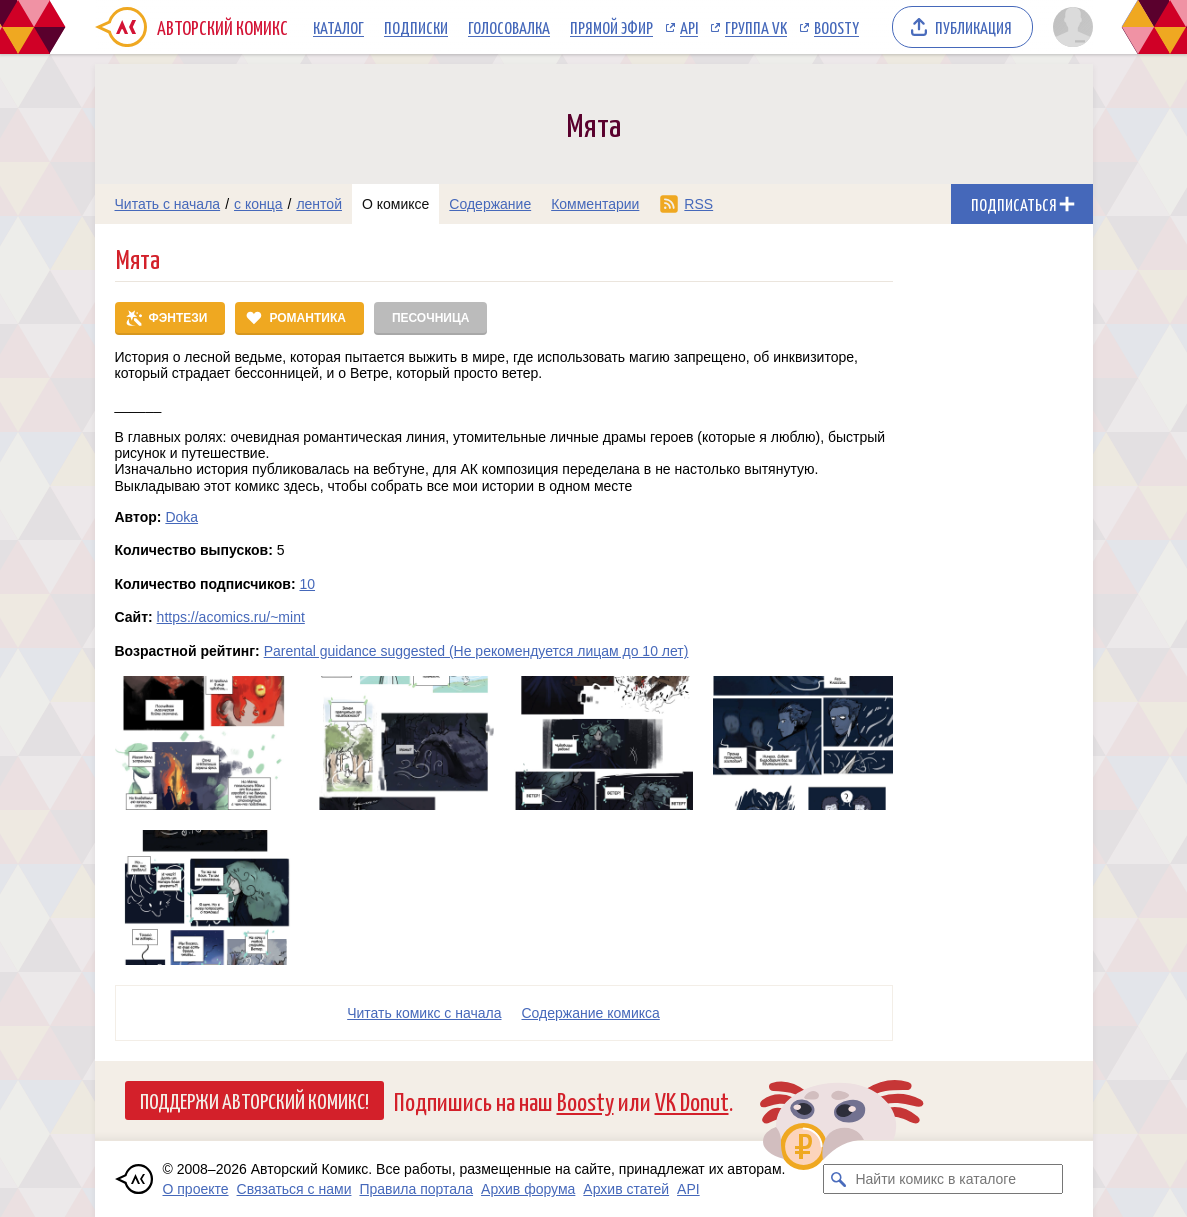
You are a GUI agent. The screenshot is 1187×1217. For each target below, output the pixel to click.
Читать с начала (168, 204)
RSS (698, 204)
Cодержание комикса (591, 1013)
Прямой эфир (611, 27)
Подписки (416, 27)
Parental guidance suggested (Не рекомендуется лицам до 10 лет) (476, 651)
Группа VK (756, 27)
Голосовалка (509, 27)
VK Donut (692, 1100)
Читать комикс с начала (424, 1013)
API (689, 27)
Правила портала (416, 1189)
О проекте (196, 1189)
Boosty (836, 27)
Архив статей (626, 1189)
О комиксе (395, 204)
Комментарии (595, 204)
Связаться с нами (294, 1189)
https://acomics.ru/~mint (231, 617)
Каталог (338, 27)
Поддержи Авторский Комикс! (254, 1100)
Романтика (307, 318)
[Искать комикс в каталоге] (838, 1179)
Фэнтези (178, 318)
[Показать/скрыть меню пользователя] (1069, 27)
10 (307, 584)
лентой (319, 204)
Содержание (490, 204)
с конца (258, 204)
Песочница (430, 318)
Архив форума (528, 1189)
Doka (181, 517)
